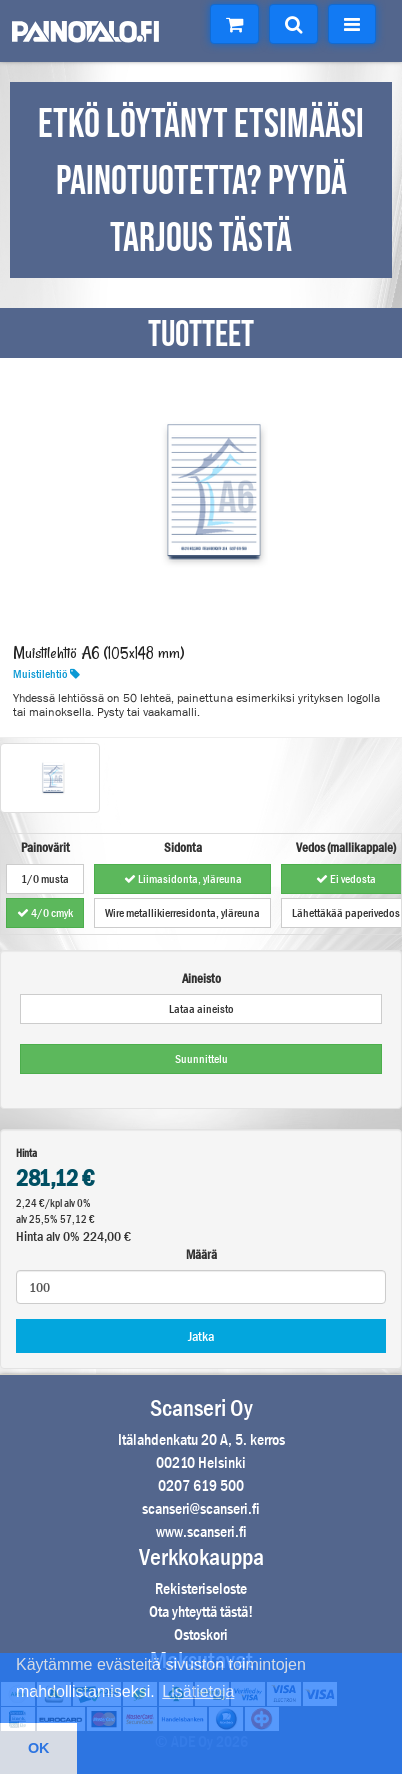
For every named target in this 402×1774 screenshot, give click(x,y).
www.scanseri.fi (201, 1531)
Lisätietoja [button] (198, 1691)
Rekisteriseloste (201, 1588)
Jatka (201, 1336)
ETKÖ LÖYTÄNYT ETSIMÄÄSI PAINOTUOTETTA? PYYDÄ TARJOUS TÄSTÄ (201, 182)
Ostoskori (201, 1634)
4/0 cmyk (45, 913)
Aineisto (201, 978)
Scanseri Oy (201, 1408)
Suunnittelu (201, 1059)
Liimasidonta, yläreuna (183, 879)
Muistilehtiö (46, 674)
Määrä (201, 1254)
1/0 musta (45, 879)
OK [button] (39, 1748)
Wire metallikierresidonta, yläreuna (182, 913)
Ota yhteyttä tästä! (201, 1611)
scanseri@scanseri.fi (201, 1508)
